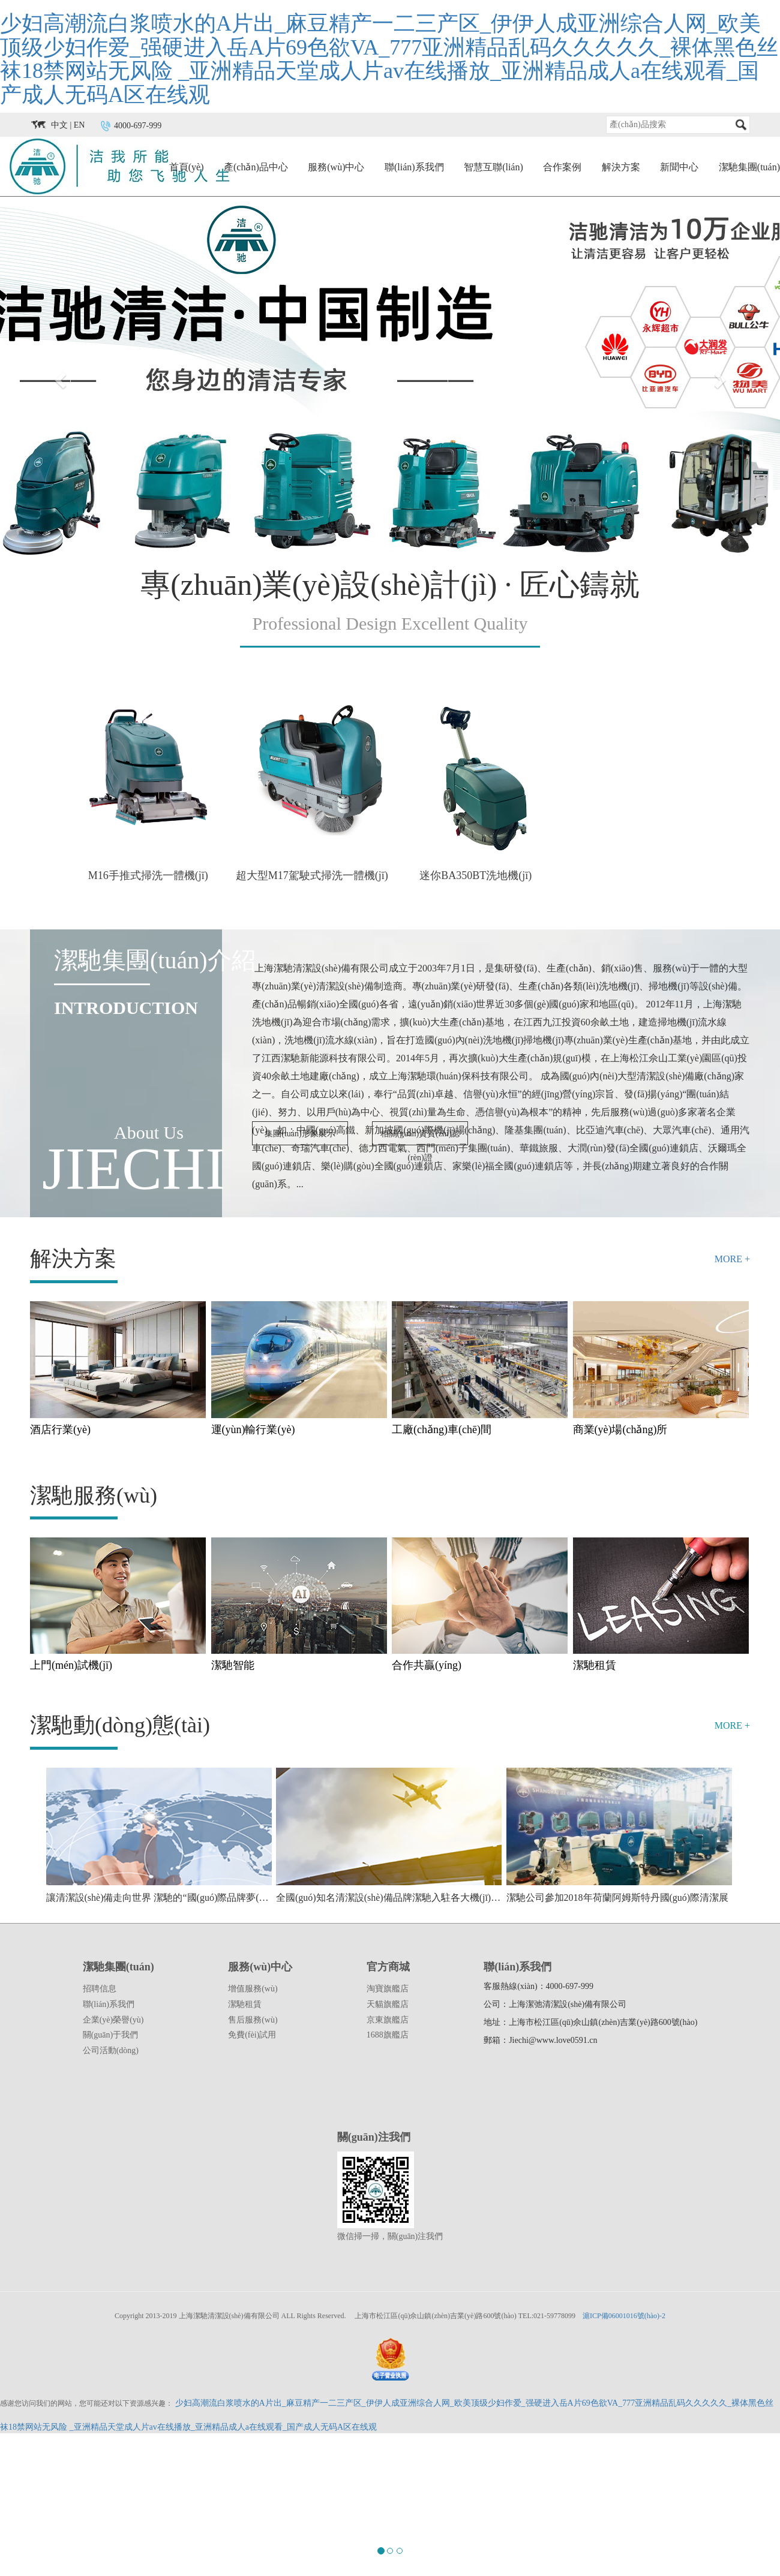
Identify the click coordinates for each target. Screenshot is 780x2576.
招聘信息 (99, 1988)
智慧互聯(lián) (493, 167)
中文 (59, 125)
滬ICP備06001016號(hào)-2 (624, 2316)
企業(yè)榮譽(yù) (113, 2019)
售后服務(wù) (252, 2019)
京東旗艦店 (388, 2019)
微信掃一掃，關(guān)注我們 (390, 2236)
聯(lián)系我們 (414, 167)
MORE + (732, 1259)
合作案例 (562, 167)
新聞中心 (679, 167)
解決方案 (621, 167)
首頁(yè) (186, 167)
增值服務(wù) (252, 1988)
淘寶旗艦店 (388, 1988)
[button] (58, 376)
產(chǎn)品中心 (256, 167)
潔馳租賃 (245, 2004)
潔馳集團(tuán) (749, 167)
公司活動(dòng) (111, 2050)
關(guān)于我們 (111, 2034)
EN (79, 125)
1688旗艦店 (388, 2034)
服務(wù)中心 (336, 167)
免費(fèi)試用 (252, 2034)
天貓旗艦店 (388, 2004)
